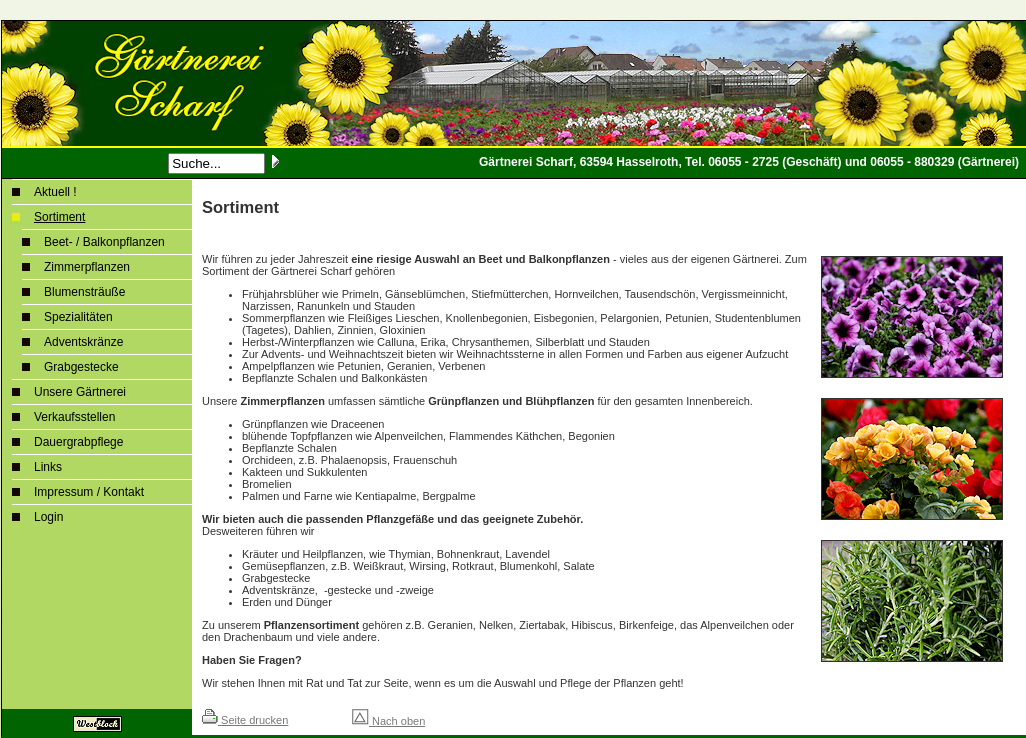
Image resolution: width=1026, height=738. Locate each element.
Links (48, 467)
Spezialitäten (78, 317)
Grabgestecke (81, 367)
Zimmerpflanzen (87, 267)
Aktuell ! (55, 192)
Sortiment (59, 217)
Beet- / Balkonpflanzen (104, 242)
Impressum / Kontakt (89, 492)
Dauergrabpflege (78, 442)
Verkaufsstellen (74, 417)
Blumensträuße (84, 292)
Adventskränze (83, 342)
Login (48, 517)
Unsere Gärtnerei (80, 392)
